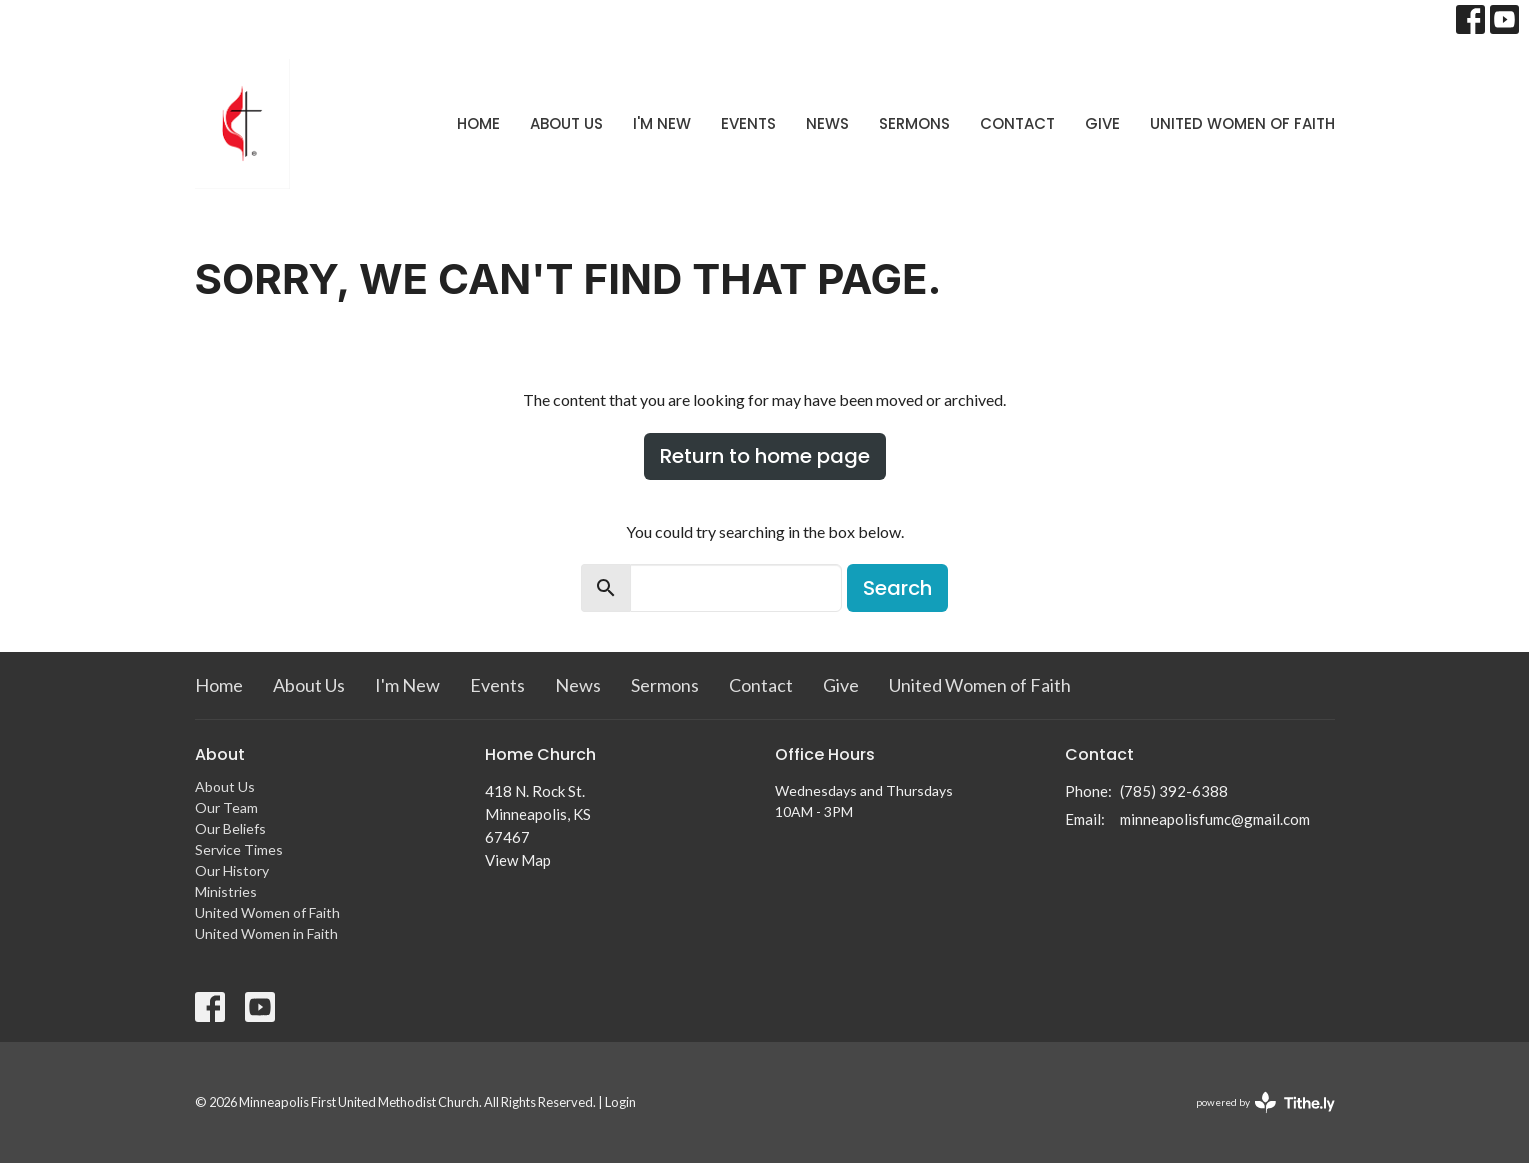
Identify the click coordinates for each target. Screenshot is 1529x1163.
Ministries (226, 891)
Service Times (239, 849)
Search (897, 588)
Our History (232, 870)
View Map (518, 860)
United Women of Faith (1242, 123)
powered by (1265, 1102)
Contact (1017, 123)
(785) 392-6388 (1174, 791)
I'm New (662, 123)
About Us (566, 123)
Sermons (914, 123)
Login (620, 1102)
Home (478, 123)
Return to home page (765, 456)
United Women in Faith (266, 933)
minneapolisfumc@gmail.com (1215, 819)
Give (1102, 123)
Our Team (226, 807)
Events (748, 123)
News (827, 123)
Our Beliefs (230, 828)
